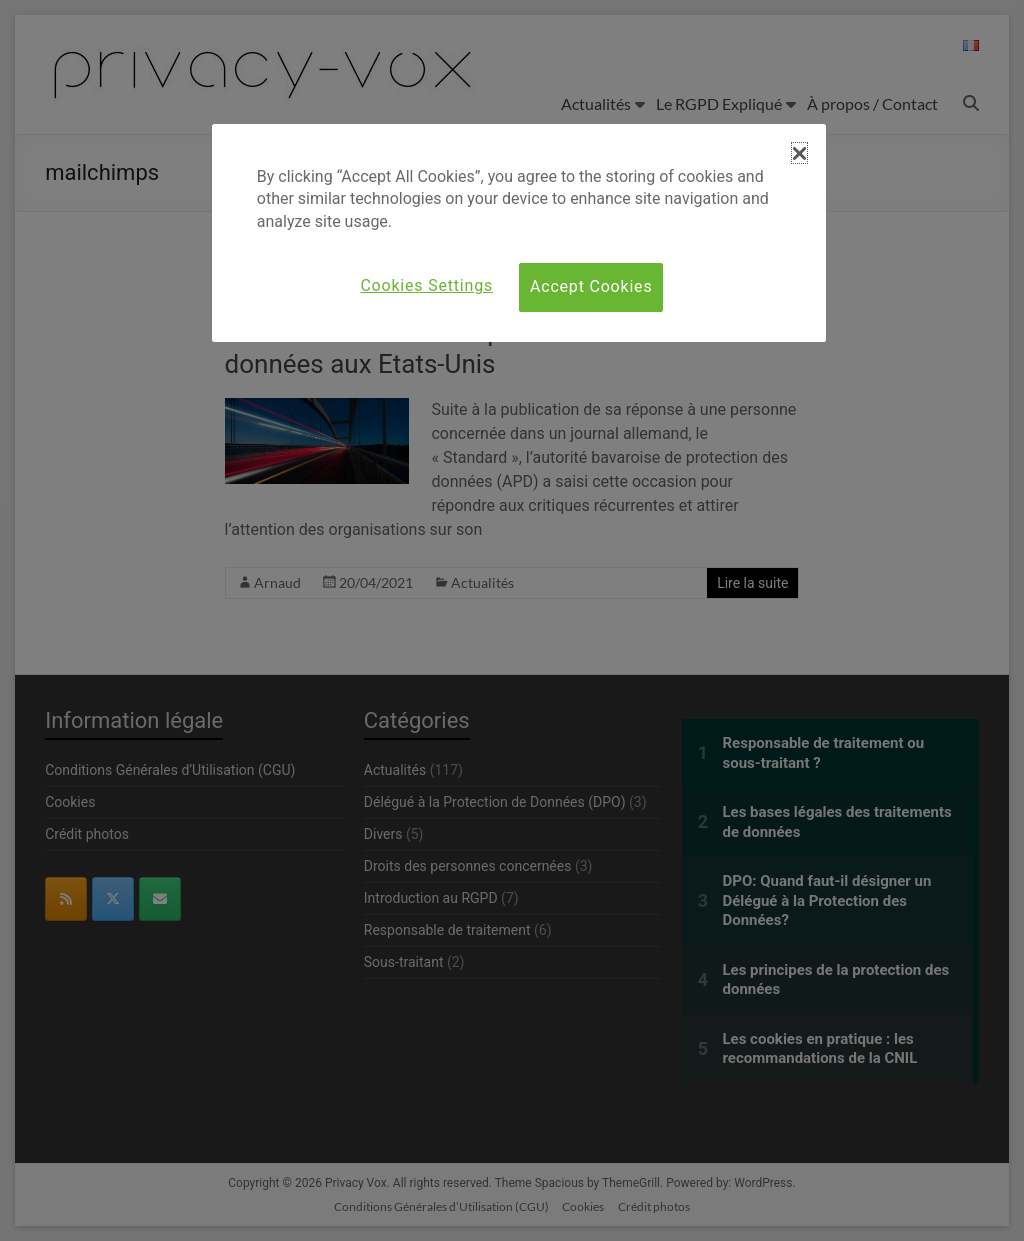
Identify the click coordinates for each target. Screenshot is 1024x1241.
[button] (799, 153)
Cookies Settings (426, 285)
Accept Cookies (591, 286)
